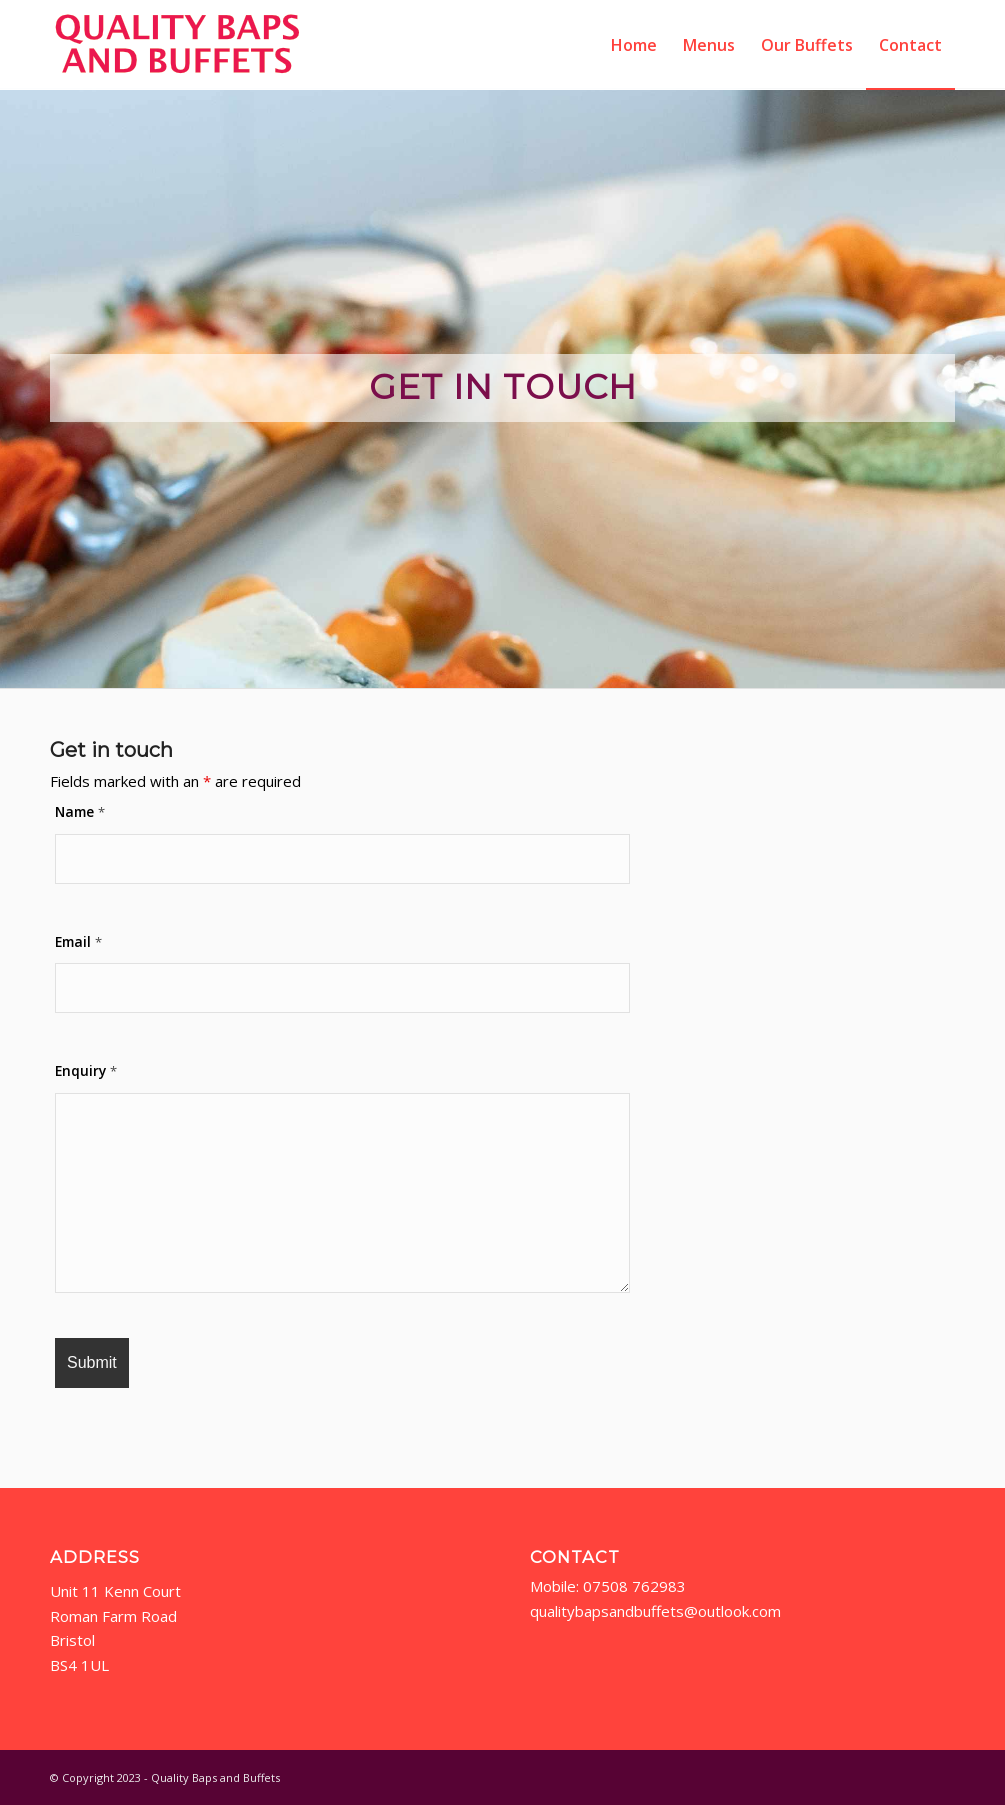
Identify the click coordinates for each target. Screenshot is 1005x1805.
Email (78, 941)
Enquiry (86, 1070)
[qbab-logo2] (177, 45)
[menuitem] (634, 45)
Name (80, 811)
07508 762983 (634, 1586)
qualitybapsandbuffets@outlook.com (657, 1611)
